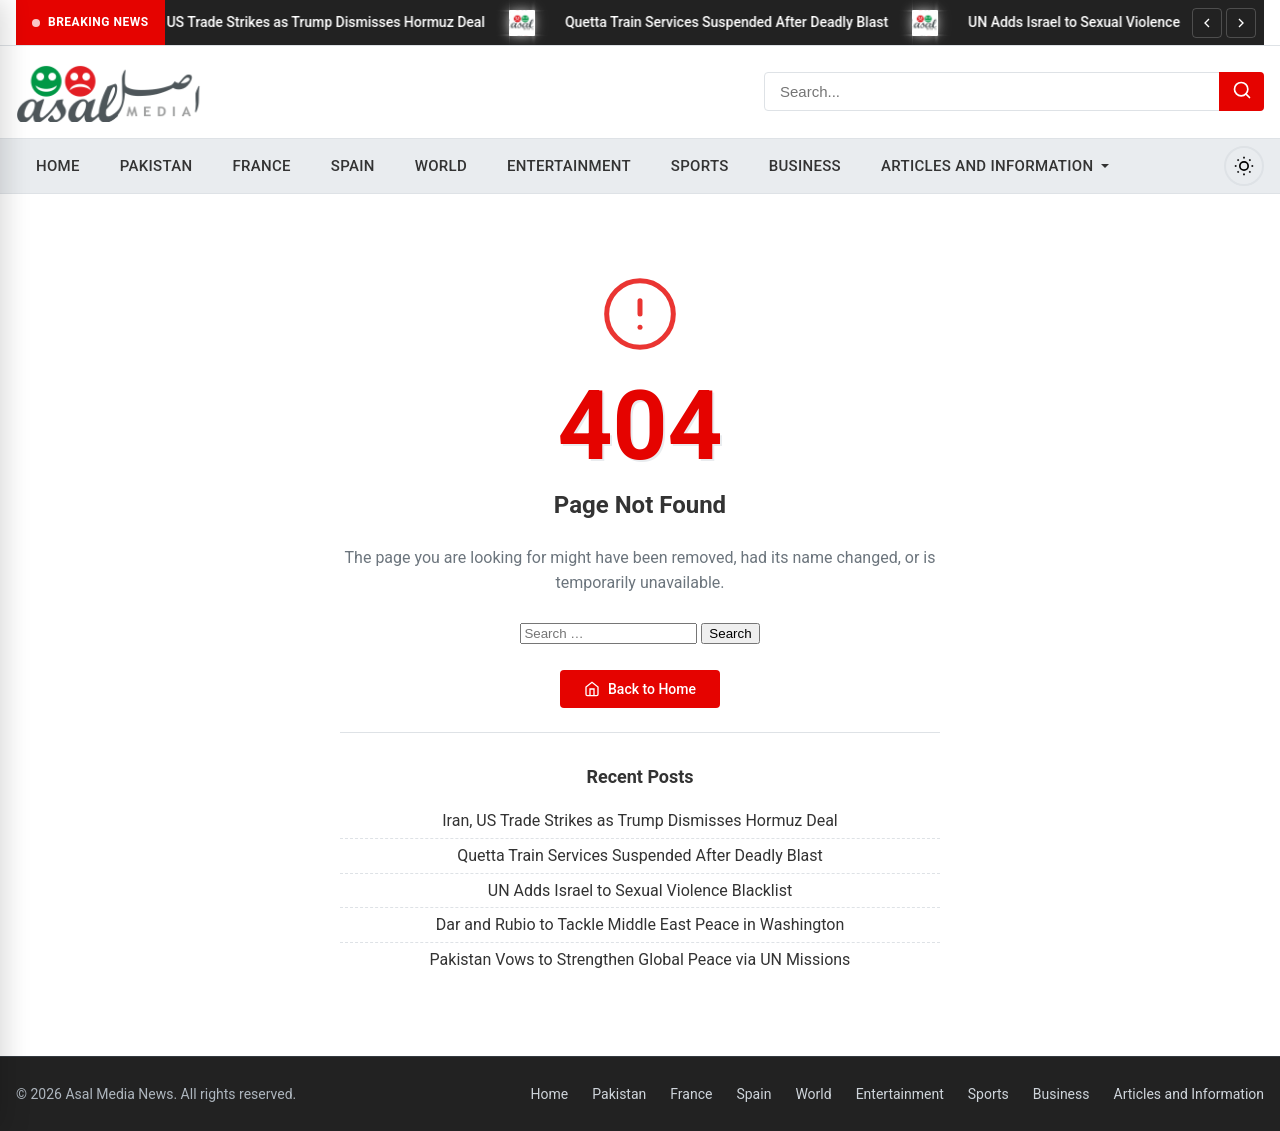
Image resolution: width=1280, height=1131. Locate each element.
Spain (353, 166)
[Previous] (1207, 23)
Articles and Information (987, 166)
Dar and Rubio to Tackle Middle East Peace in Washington (640, 924)
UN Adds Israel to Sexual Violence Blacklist (1115, 22)
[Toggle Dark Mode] (1244, 166)
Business (805, 166)
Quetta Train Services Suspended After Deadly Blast (739, 22)
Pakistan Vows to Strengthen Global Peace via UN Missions (640, 959)
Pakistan (156, 166)
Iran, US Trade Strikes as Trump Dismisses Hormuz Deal (322, 22)
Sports (700, 166)
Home (58, 166)
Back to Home (640, 689)
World (441, 166)
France (261, 166)
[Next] (1241, 23)
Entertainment (569, 166)
